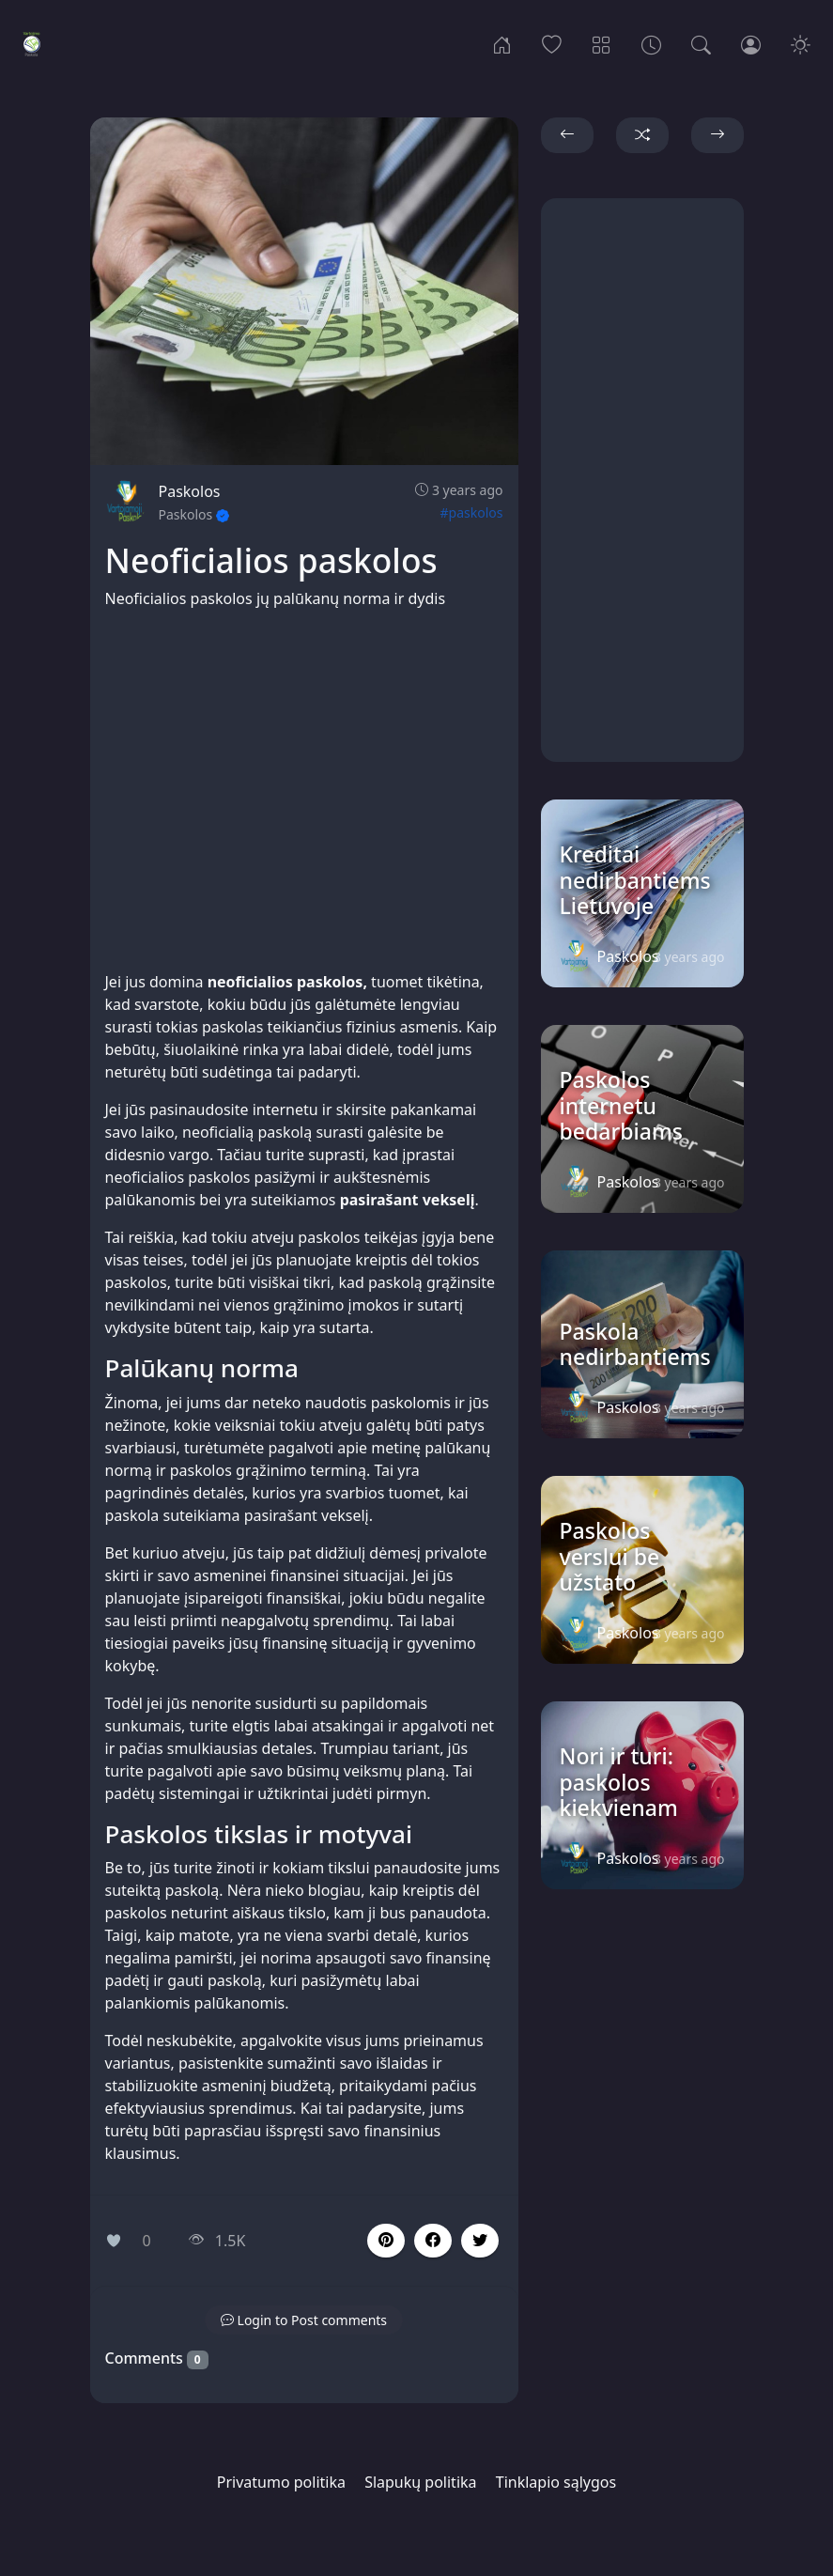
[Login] (750, 43)
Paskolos (190, 491)
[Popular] (551, 43)
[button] (433, 2241)
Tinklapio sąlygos (556, 2482)
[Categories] (601, 43)
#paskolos (471, 512)
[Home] (502, 43)
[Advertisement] (304, 790)
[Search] (701, 43)
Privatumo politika (281, 2482)
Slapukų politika (420, 2482)
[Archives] (651, 43)
